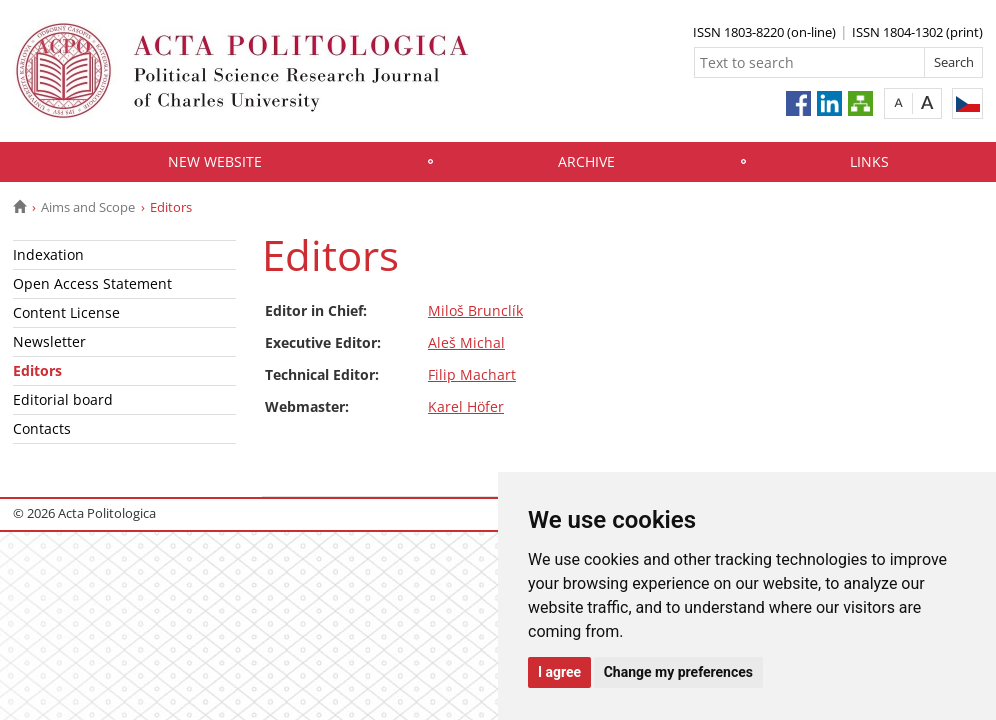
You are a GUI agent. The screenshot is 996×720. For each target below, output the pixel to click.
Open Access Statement (92, 283)
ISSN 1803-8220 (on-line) (764, 32)
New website (215, 161)
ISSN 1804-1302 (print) (917, 32)
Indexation (48, 254)
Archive (586, 161)
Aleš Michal (466, 342)
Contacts (42, 428)
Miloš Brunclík (475, 310)
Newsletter (49, 341)
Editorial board (63, 399)
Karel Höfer (466, 406)
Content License (66, 312)
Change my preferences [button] (678, 672)
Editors (37, 370)
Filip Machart (472, 374)
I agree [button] (559, 672)
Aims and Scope (88, 207)
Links (869, 161)
